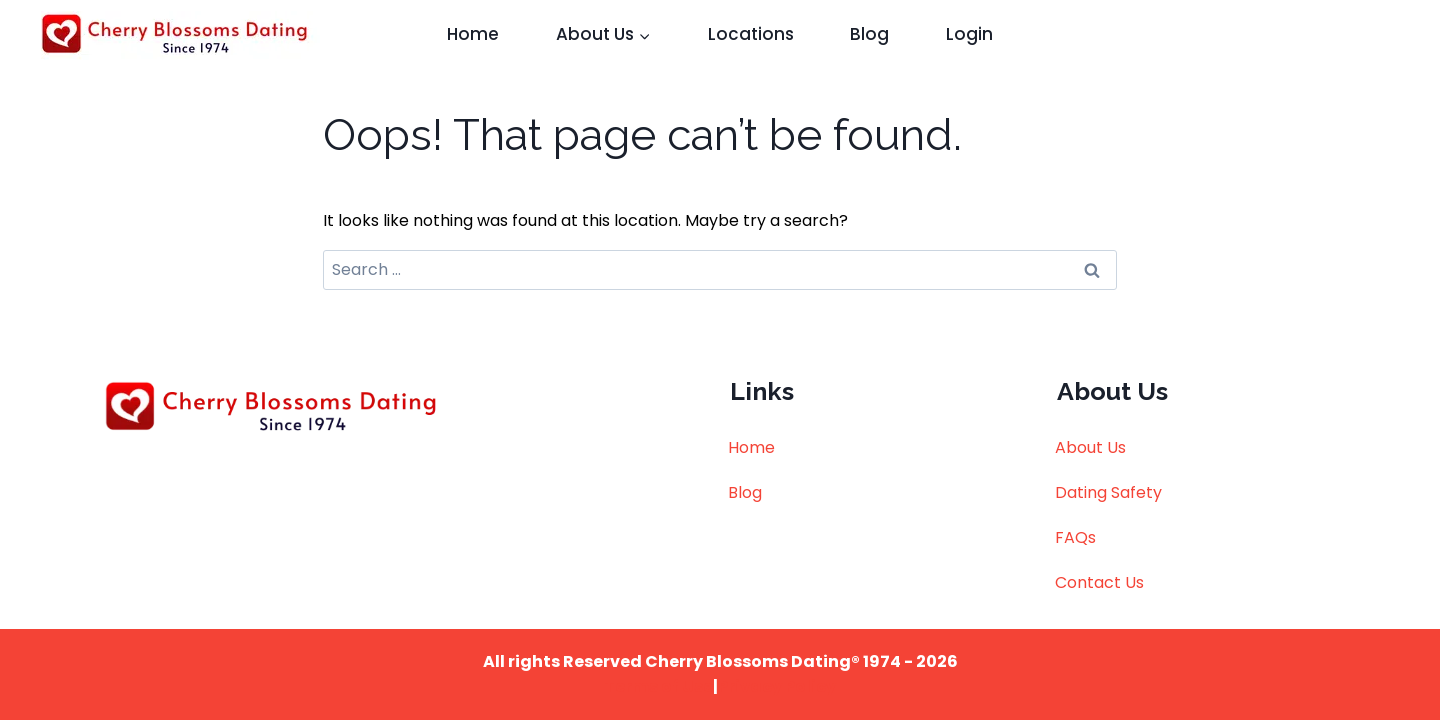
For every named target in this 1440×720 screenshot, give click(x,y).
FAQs (1075, 537)
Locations (751, 34)
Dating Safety (1108, 492)
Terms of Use (658, 686)
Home (473, 34)
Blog (869, 34)
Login (969, 34)
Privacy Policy (777, 686)
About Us (1090, 447)
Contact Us (1099, 582)
